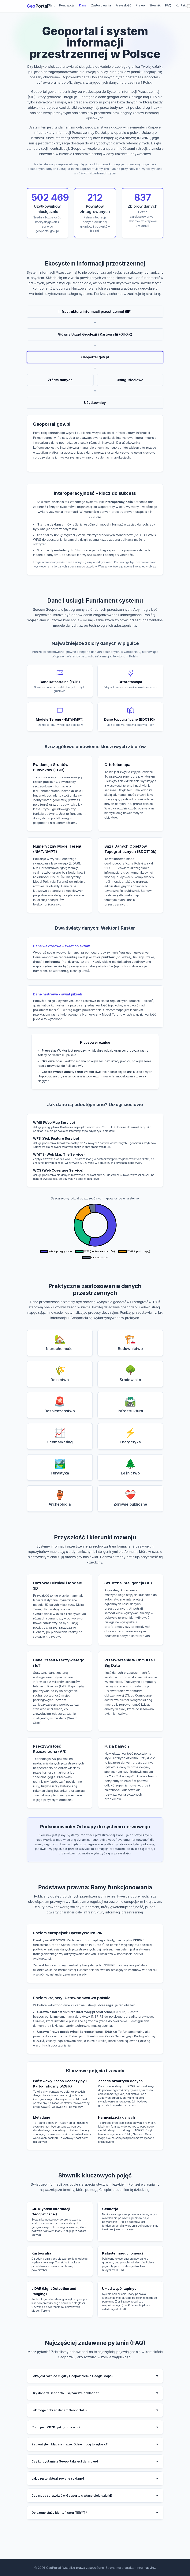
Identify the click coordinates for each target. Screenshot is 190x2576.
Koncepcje (67, 5)
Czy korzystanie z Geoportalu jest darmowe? (95, 2465)
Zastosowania (101, 5)
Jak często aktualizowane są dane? (95, 2482)
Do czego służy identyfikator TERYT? (95, 2516)
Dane (83, 5)
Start (51, 5)
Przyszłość (123, 5)
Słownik (155, 5)
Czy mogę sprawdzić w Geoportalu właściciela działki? (95, 2499)
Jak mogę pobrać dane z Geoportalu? (95, 2413)
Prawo (140, 5)
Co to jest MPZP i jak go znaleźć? (95, 2431)
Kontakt (181, 5)
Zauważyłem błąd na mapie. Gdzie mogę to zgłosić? (95, 2448)
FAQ (168, 5)
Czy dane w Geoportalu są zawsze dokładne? (95, 2396)
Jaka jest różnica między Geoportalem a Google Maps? (95, 2379)
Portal (37, 6)
